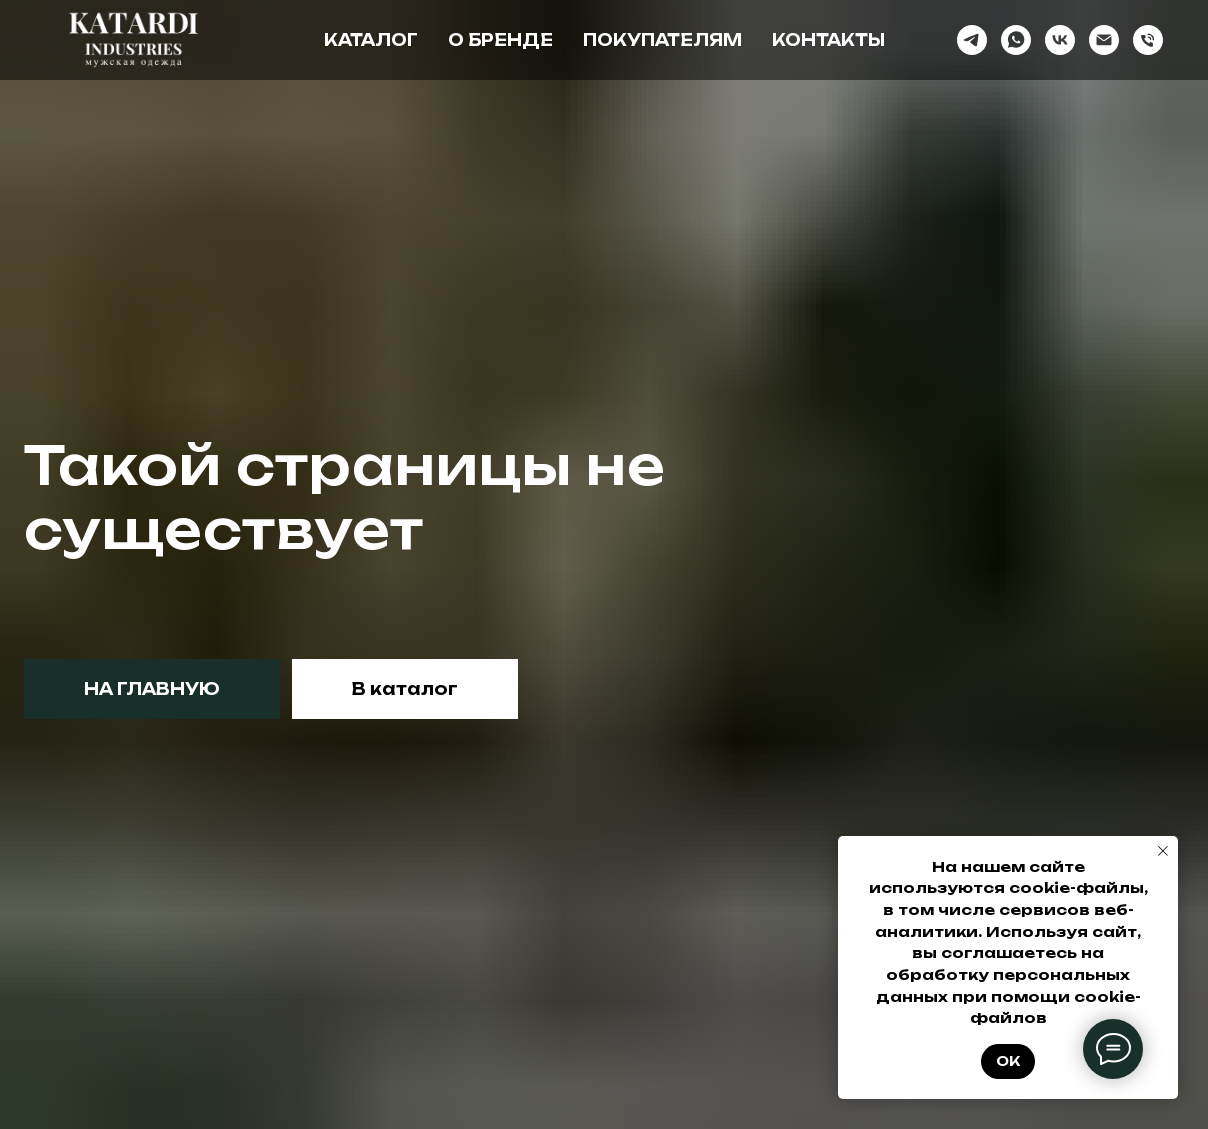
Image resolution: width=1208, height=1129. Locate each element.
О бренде (500, 40)
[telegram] (972, 40)
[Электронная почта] (1104, 40)
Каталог (371, 40)
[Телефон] (1148, 40)
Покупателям (662, 40)
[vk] (1060, 40)
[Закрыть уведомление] (1163, 851)
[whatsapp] (1016, 40)
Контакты (828, 40)
